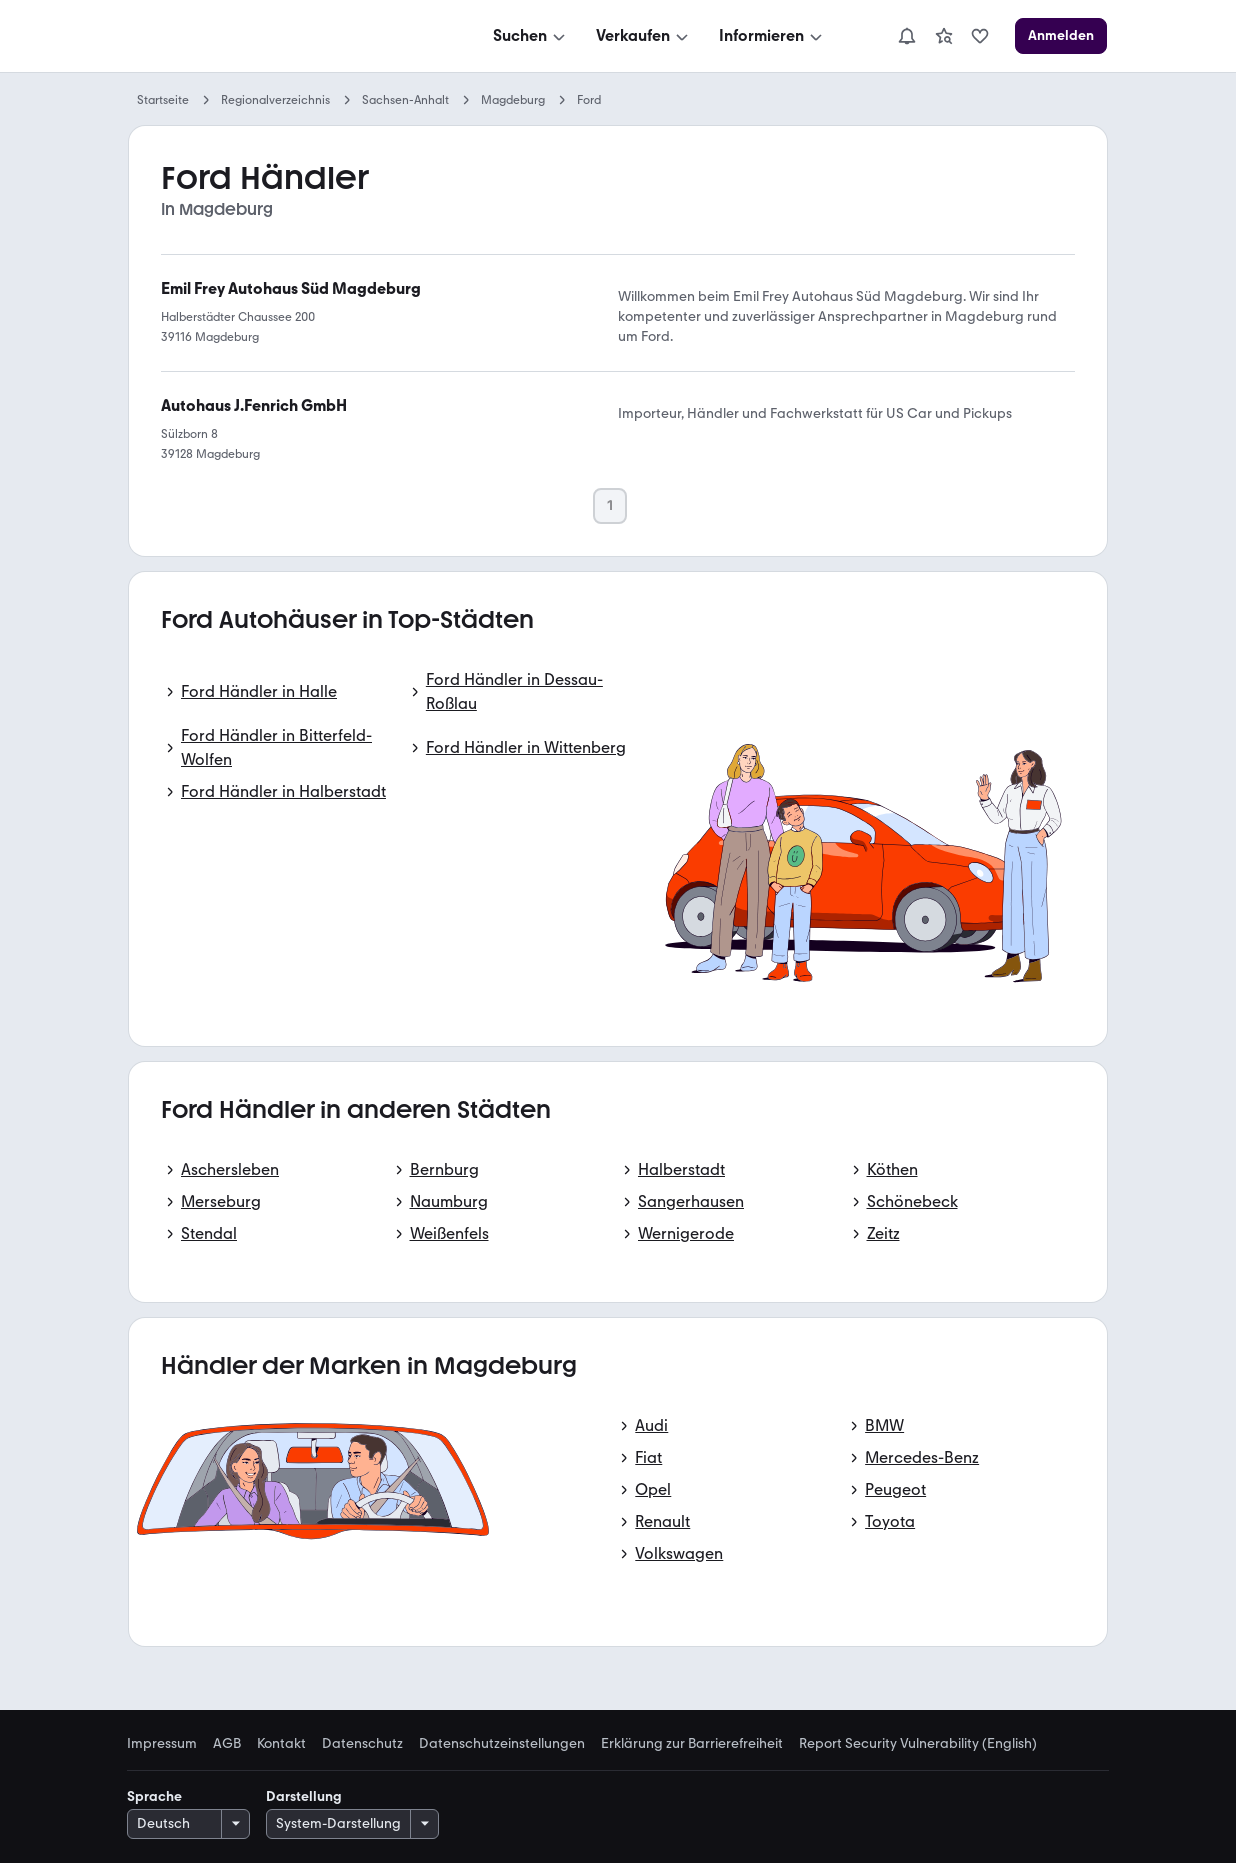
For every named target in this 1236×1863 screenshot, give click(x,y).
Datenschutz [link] (362, 1744)
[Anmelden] (1061, 36)
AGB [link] (227, 1744)
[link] (944, 36)
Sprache (154, 1796)
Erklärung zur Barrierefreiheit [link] (692, 1744)
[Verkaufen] (644, 36)
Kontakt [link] (281, 1744)
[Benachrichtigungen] (907, 36)
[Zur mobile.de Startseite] (279, 36)
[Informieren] (772, 36)
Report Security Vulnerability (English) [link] (918, 1744)
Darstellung (304, 1796)
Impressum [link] (162, 1744)
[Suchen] (531, 36)
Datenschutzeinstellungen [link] (502, 1744)
